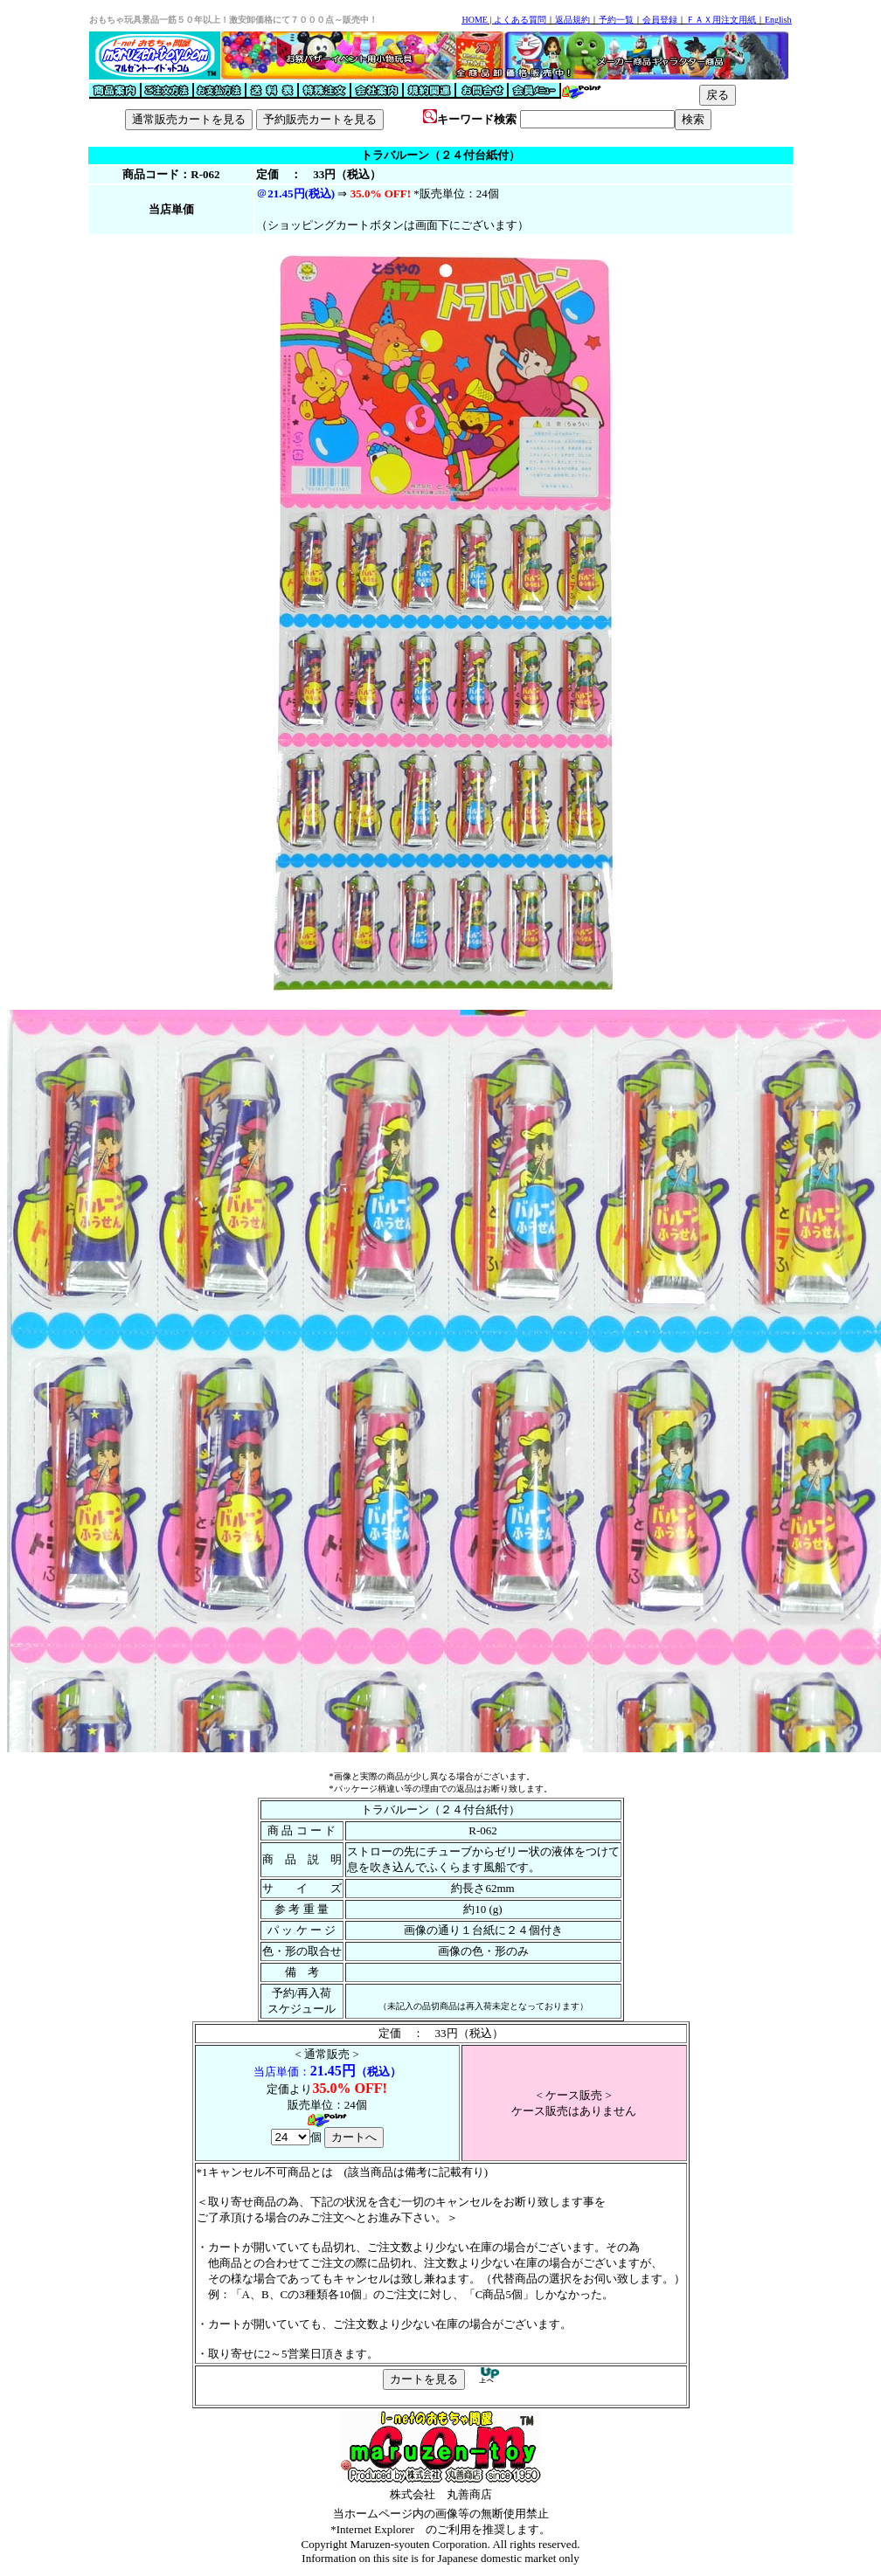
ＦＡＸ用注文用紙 (721, 19)
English (778, 19)
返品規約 (572, 19)
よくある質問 (520, 19)
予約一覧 (616, 19)
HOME (474, 19)
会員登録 (659, 19)
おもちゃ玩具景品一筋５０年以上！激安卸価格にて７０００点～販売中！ (233, 19)
